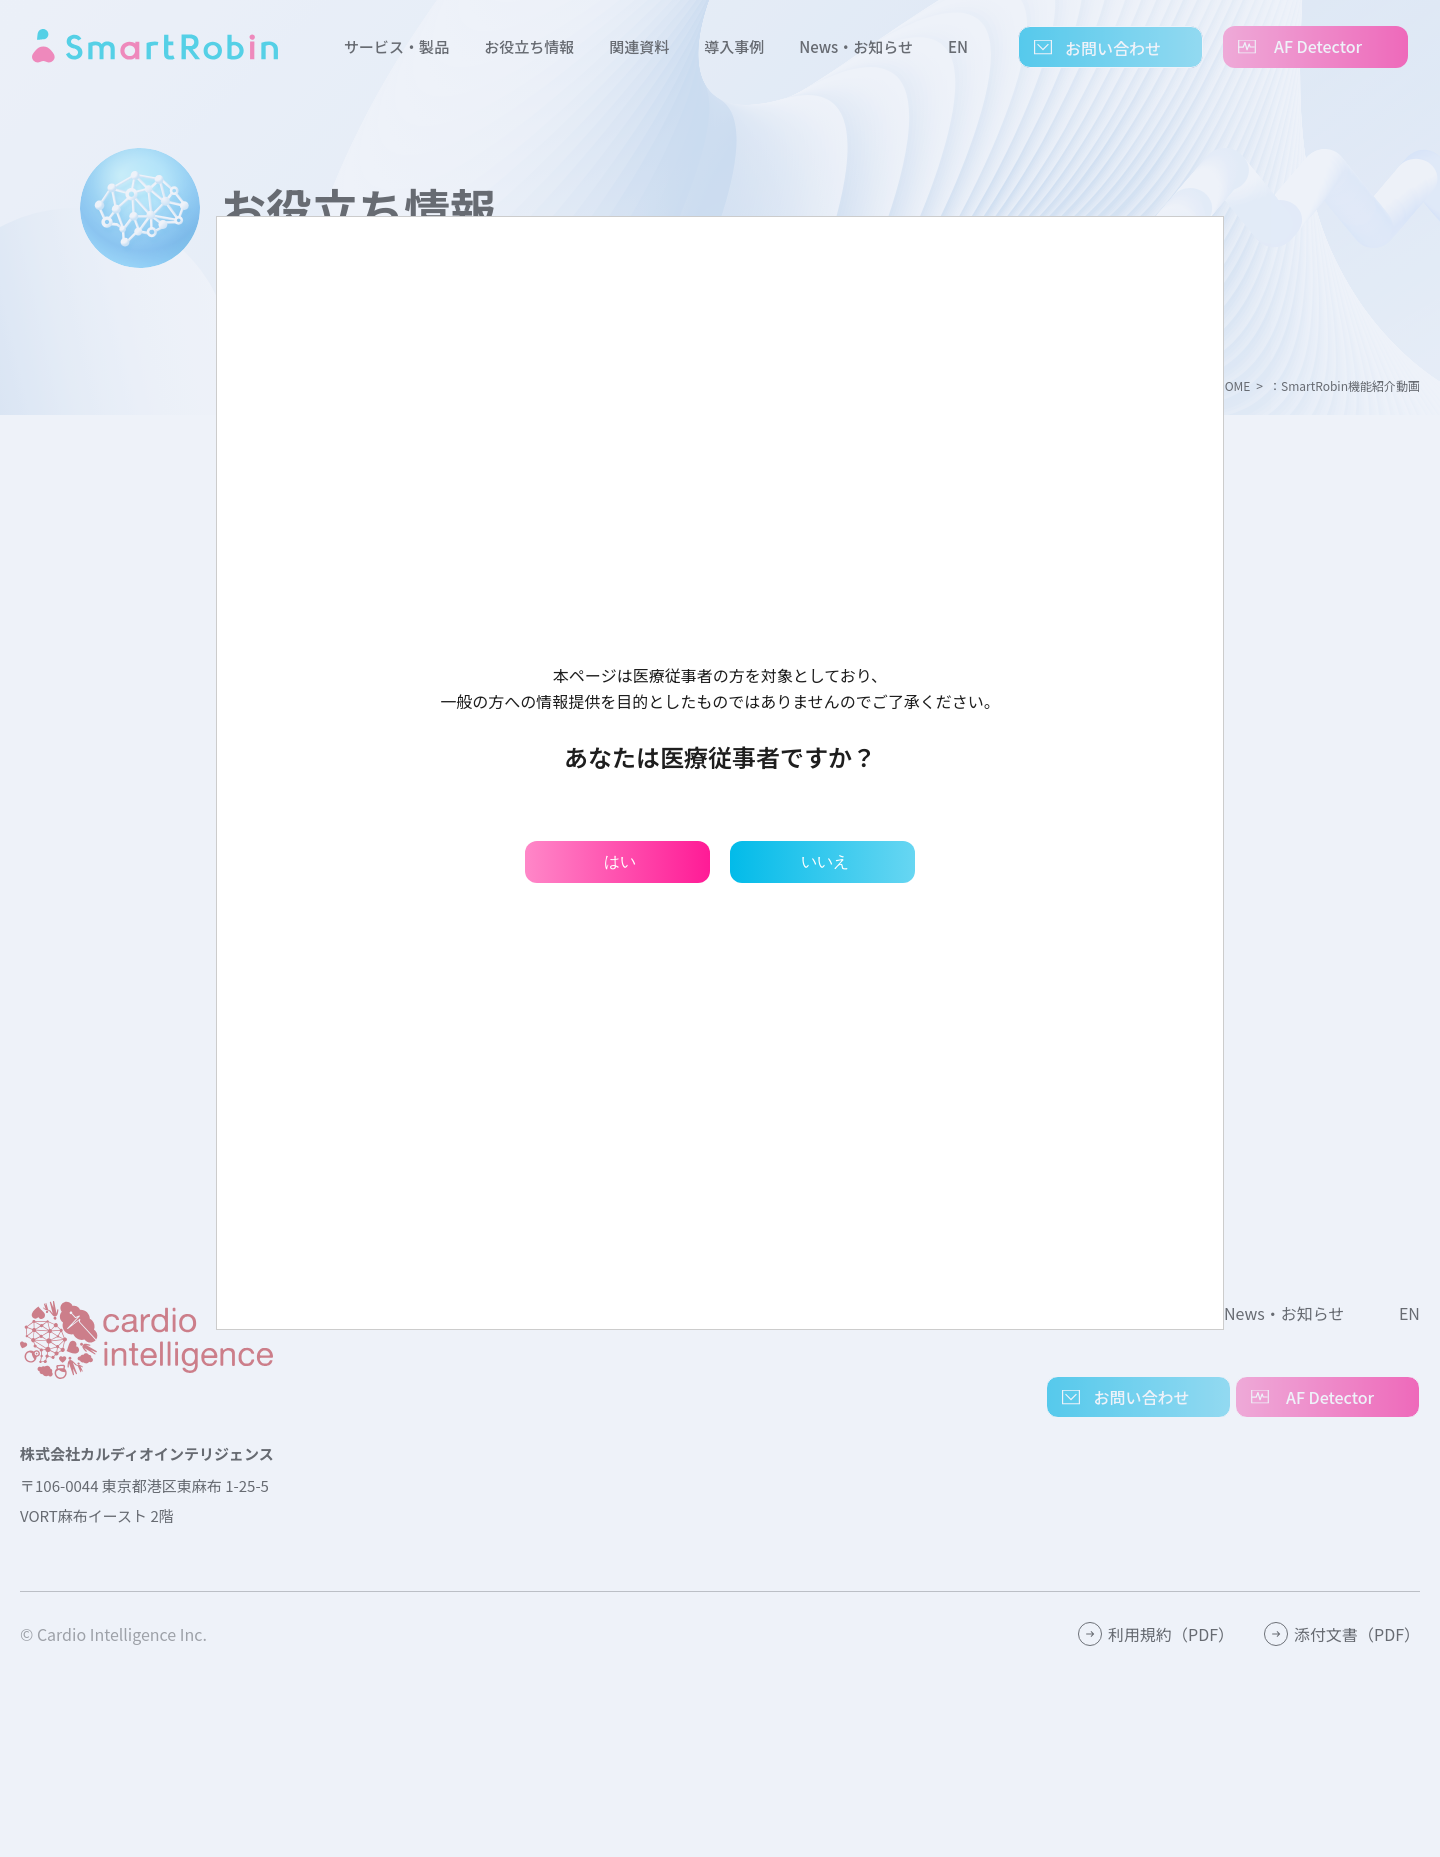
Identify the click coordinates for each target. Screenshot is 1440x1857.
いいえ (825, 861)
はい (620, 861)
